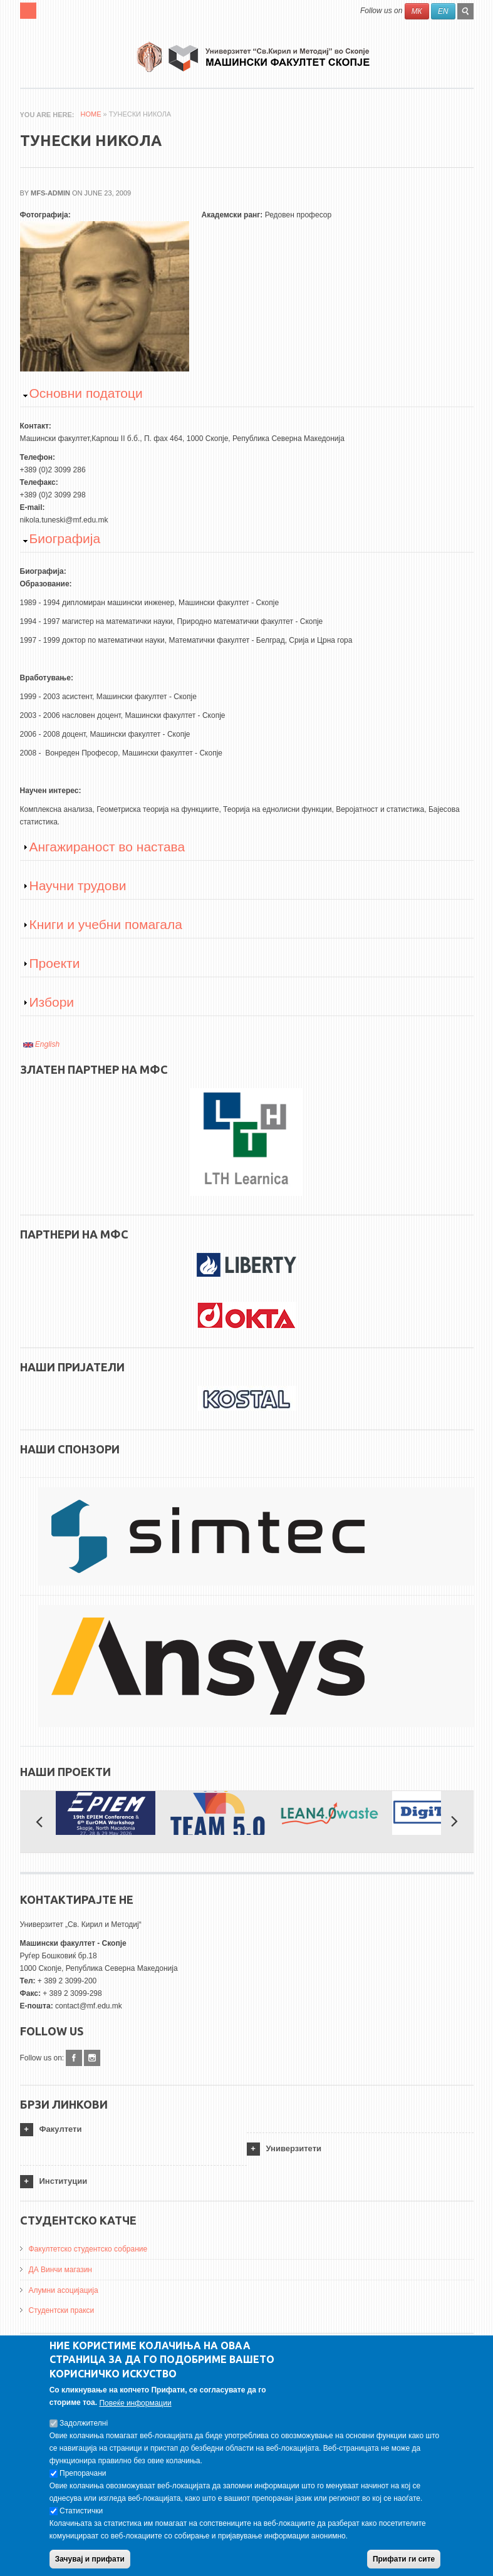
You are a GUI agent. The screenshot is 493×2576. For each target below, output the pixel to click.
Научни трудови (78, 885)
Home (91, 114)
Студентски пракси (62, 2310)
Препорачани (83, 2481)
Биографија (65, 538)
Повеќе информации (135, 2411)
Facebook (74, 2058)
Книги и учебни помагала (105, 924)
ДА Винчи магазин (61, 2269)
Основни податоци (86, 393)
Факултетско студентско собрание (88, 2249)
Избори (52, 1002)
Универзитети (294, 2148)
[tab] (133, 2129)
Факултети (60, 2129)
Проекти (54, 963)
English (41, 1044)
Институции (63, 2181)
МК (417, 11)
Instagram (92, 2058)
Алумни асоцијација (63, 2290)
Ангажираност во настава (107, 846)
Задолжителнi (84, 2431)
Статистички (81, 2519)
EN (443, 11)
